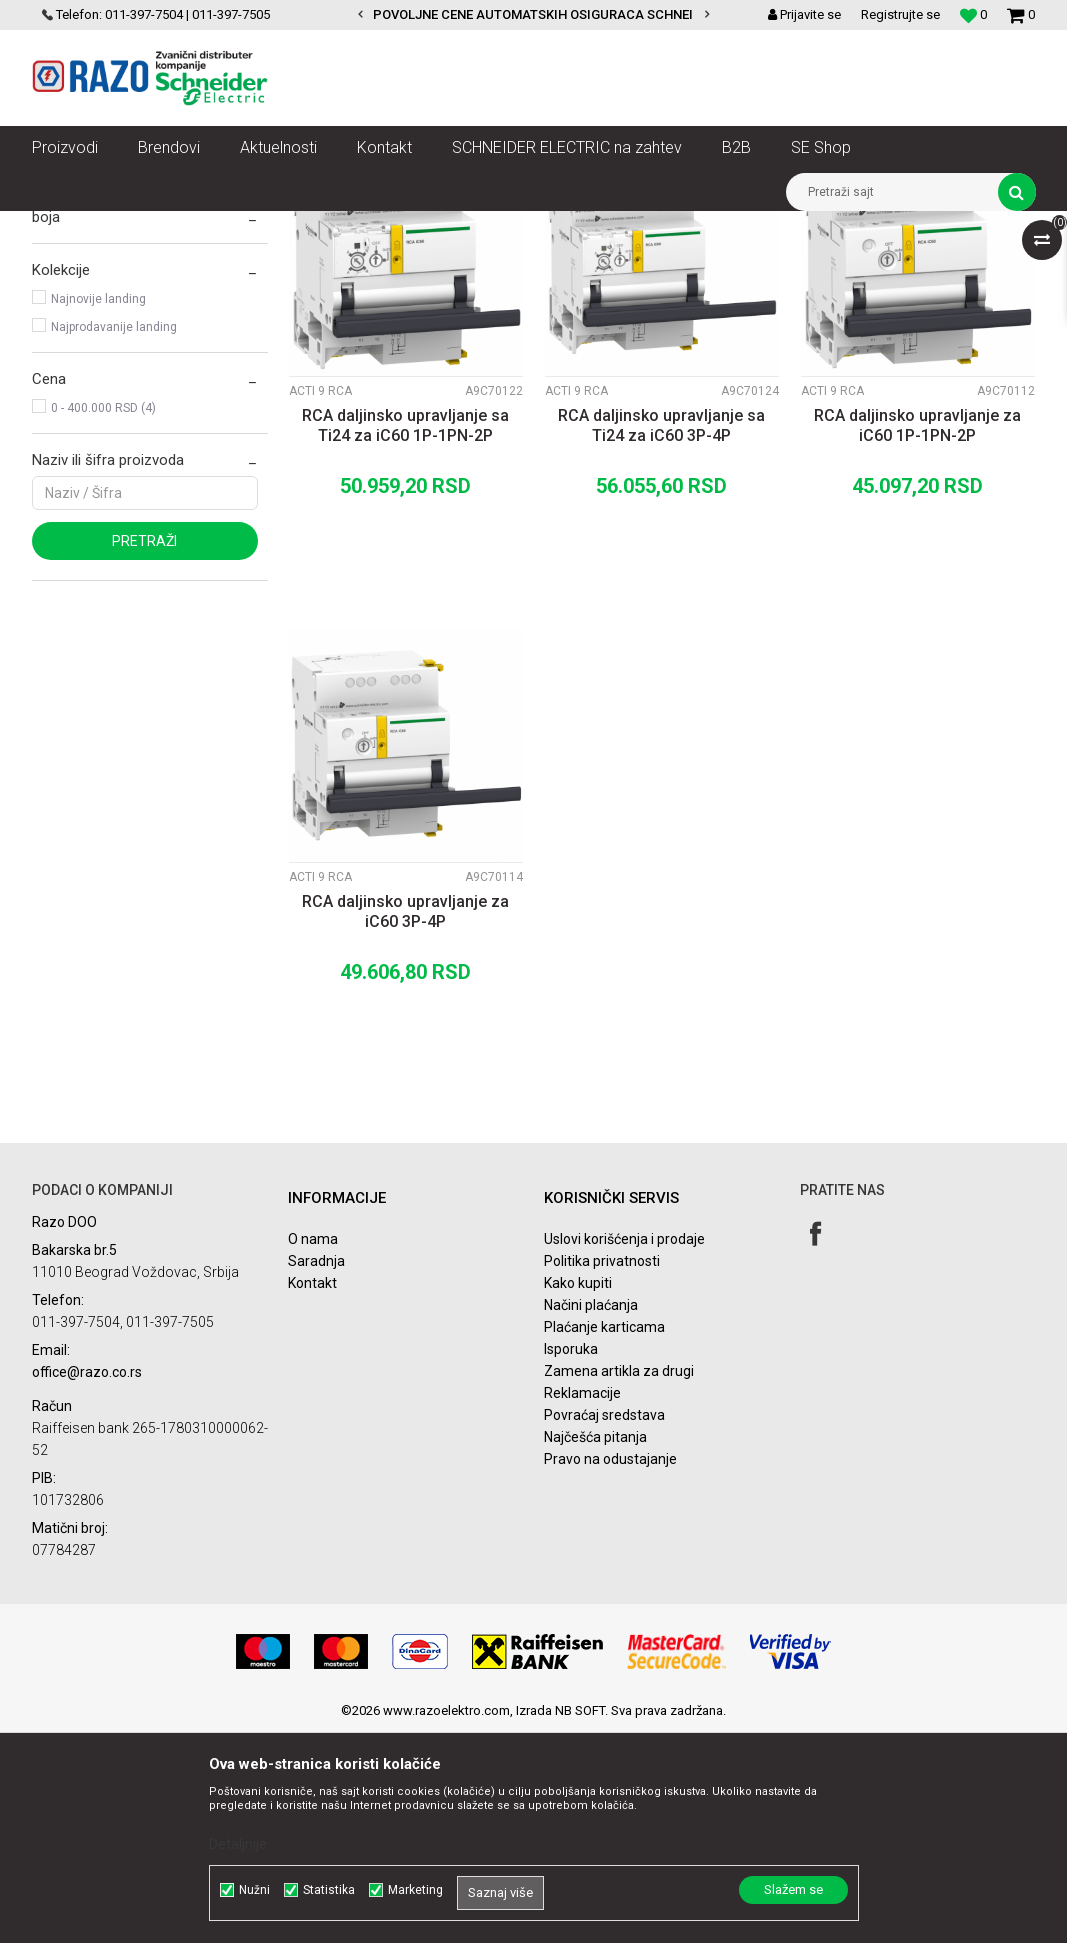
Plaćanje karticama (604, 1538)
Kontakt (312, 1494)
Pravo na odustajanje (610, 1670)
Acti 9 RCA (72, 313)
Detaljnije (238, 1844)
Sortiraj (509, 263)
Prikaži (827, 263)
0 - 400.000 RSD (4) (103, 619)
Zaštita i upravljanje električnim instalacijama (477, 226)
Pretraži (144, 752)
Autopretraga (424, 263)
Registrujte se (900, 14)
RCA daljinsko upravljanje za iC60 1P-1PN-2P (917, 636)
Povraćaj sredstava (604, 1626)
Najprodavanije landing (114, 538)
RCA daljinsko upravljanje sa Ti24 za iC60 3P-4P (661, 636)
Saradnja (316, 1472)
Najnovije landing (98, 510)
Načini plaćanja (591, 1516)
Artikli (134, 226)
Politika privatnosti (602, 1472)
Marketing (415, 1890)
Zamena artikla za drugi (619, 1582)
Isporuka (571, 1560)
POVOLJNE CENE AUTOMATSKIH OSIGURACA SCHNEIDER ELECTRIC (576, 14)
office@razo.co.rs (87, 1583)
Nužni (254, 1890)
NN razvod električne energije (251, 226)
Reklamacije (582, 1604)
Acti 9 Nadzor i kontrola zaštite (708, 226)
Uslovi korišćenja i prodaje (624, 1450)
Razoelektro (65, 226)
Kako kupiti (578, 1494)
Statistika (329, 1890)
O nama (313, 1450)
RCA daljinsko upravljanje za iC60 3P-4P (405, 1122)
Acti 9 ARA (76, 341)
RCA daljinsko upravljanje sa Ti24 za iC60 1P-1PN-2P (405, 636)
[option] (533, 15)
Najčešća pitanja (595, 1648)
